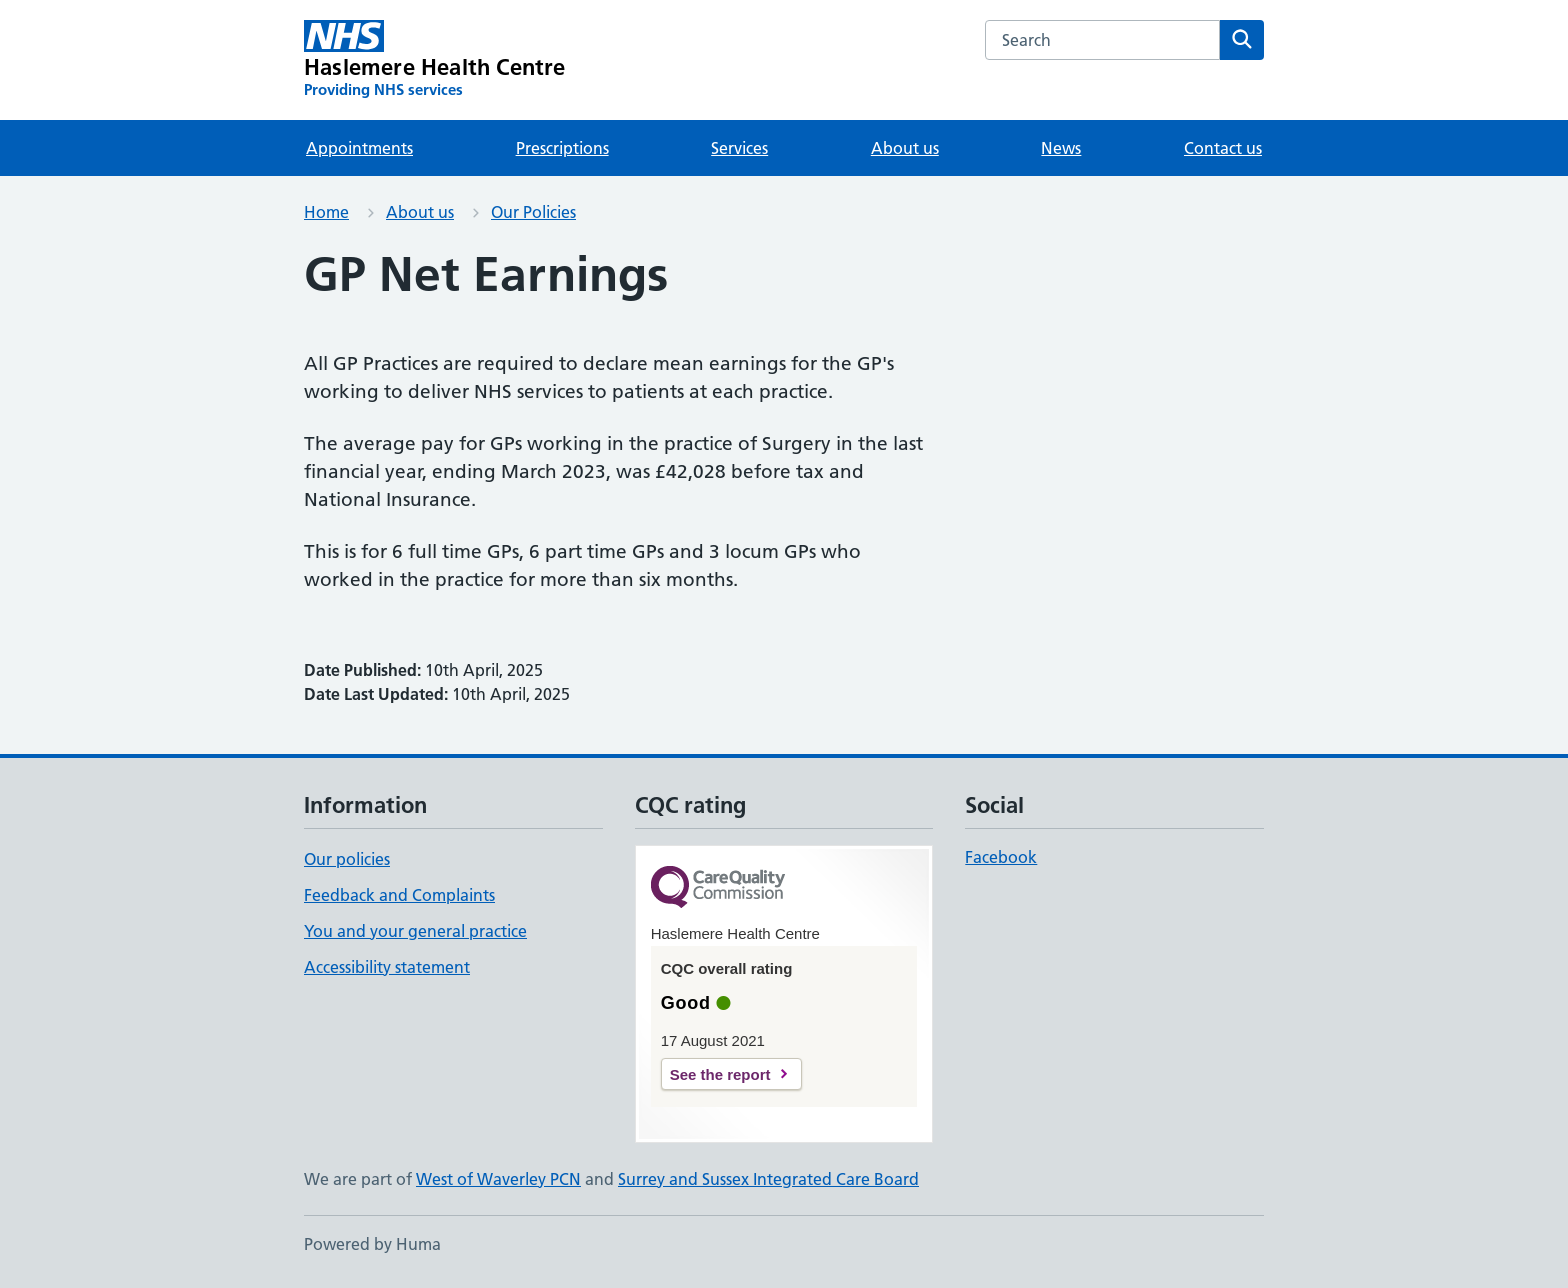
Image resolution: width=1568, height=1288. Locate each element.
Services (739, 148)
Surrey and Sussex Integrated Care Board (768, 1179)
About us (905, 148)
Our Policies (533, 212)
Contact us (1223, 148)
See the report (720, 1074)
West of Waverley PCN (498, 1179)
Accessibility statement (387, 967)
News (1061, 148)
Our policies (347, 859)
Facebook (1001, 857)
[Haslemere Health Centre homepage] (435, 60)
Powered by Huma (372, 1244)
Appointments (359, 148)
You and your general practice (415, 931)
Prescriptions (562, 148)
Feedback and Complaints (399, 895)
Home (326, 212)
